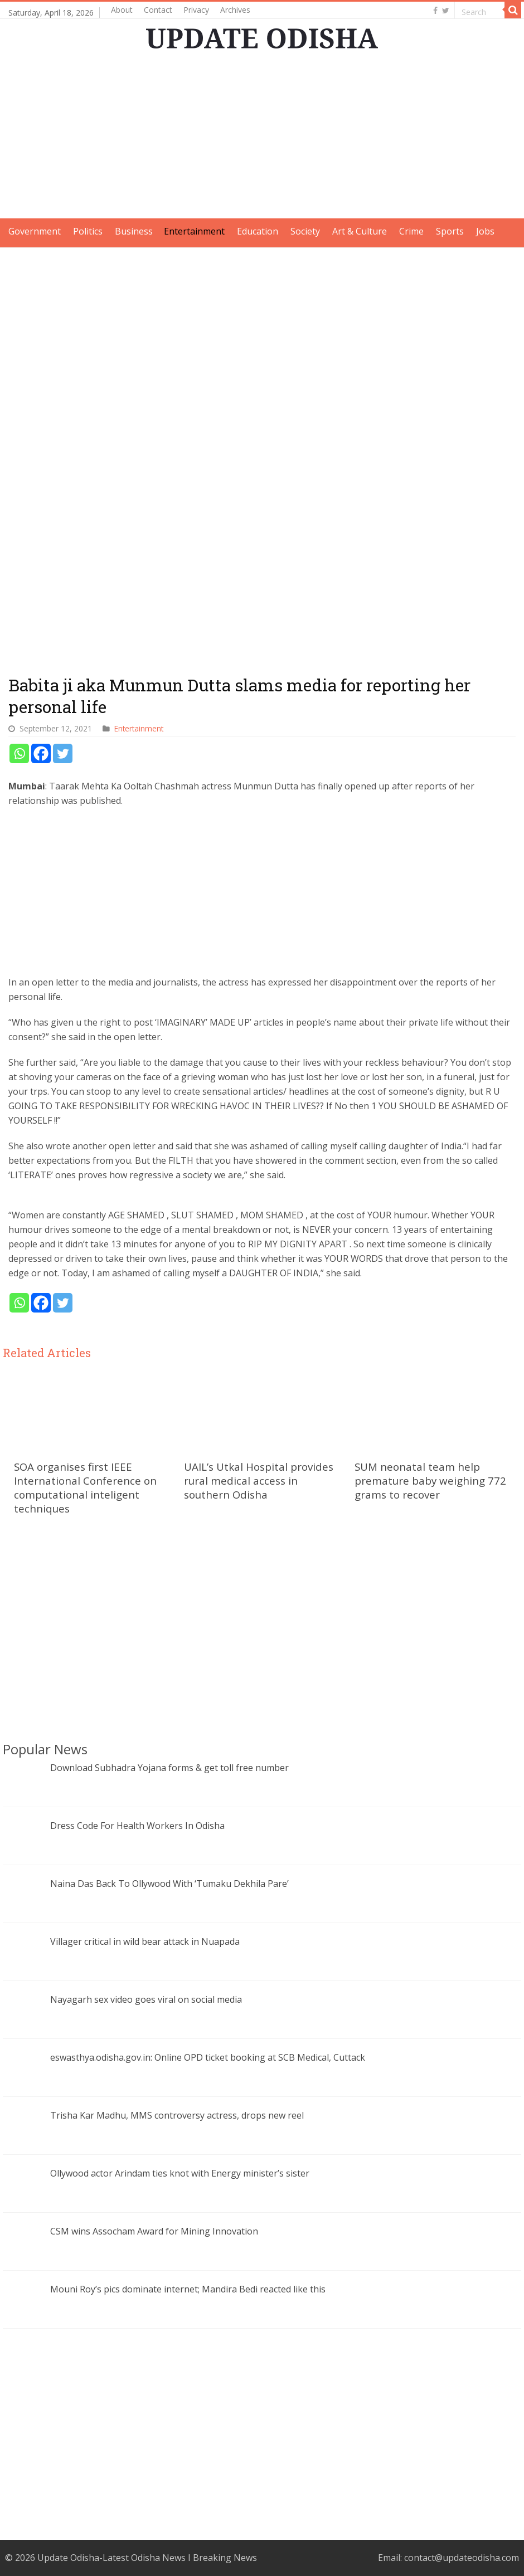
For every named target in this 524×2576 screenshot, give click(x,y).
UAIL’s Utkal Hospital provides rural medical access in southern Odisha (258, 1480)
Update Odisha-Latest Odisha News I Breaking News (147, 2557)
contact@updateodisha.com (461, 2557)
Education (257, 231)
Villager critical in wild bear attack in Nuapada (145, 1941)
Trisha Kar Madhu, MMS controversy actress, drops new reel (177, 2115)
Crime (411, 231)
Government (34, 231)
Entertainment (194, 231)
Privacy (196, 9)
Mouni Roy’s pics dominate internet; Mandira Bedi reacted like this (188, 2289)
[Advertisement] (262, 140)
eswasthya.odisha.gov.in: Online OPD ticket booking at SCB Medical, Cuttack (207, 2057)
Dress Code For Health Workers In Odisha (137, 1825)
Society (305, 231)
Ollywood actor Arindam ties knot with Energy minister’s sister (179, 2173)
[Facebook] (41, 753)
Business (134, 231)
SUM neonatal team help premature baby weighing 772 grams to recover (430, 1480)
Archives (235, 9)
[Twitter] (62, 753)
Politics (88, 231)
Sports (450, 231)
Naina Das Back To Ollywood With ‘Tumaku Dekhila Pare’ (169, 1883)
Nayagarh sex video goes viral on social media (146, 1999)
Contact (158, 9)
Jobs (485, 231)
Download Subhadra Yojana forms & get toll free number (169, 1768)
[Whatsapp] (19, 753)
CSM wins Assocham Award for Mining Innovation (154, 2231)
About (122, 9)
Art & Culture (359, 231)
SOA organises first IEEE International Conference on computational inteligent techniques (85, 1487)
